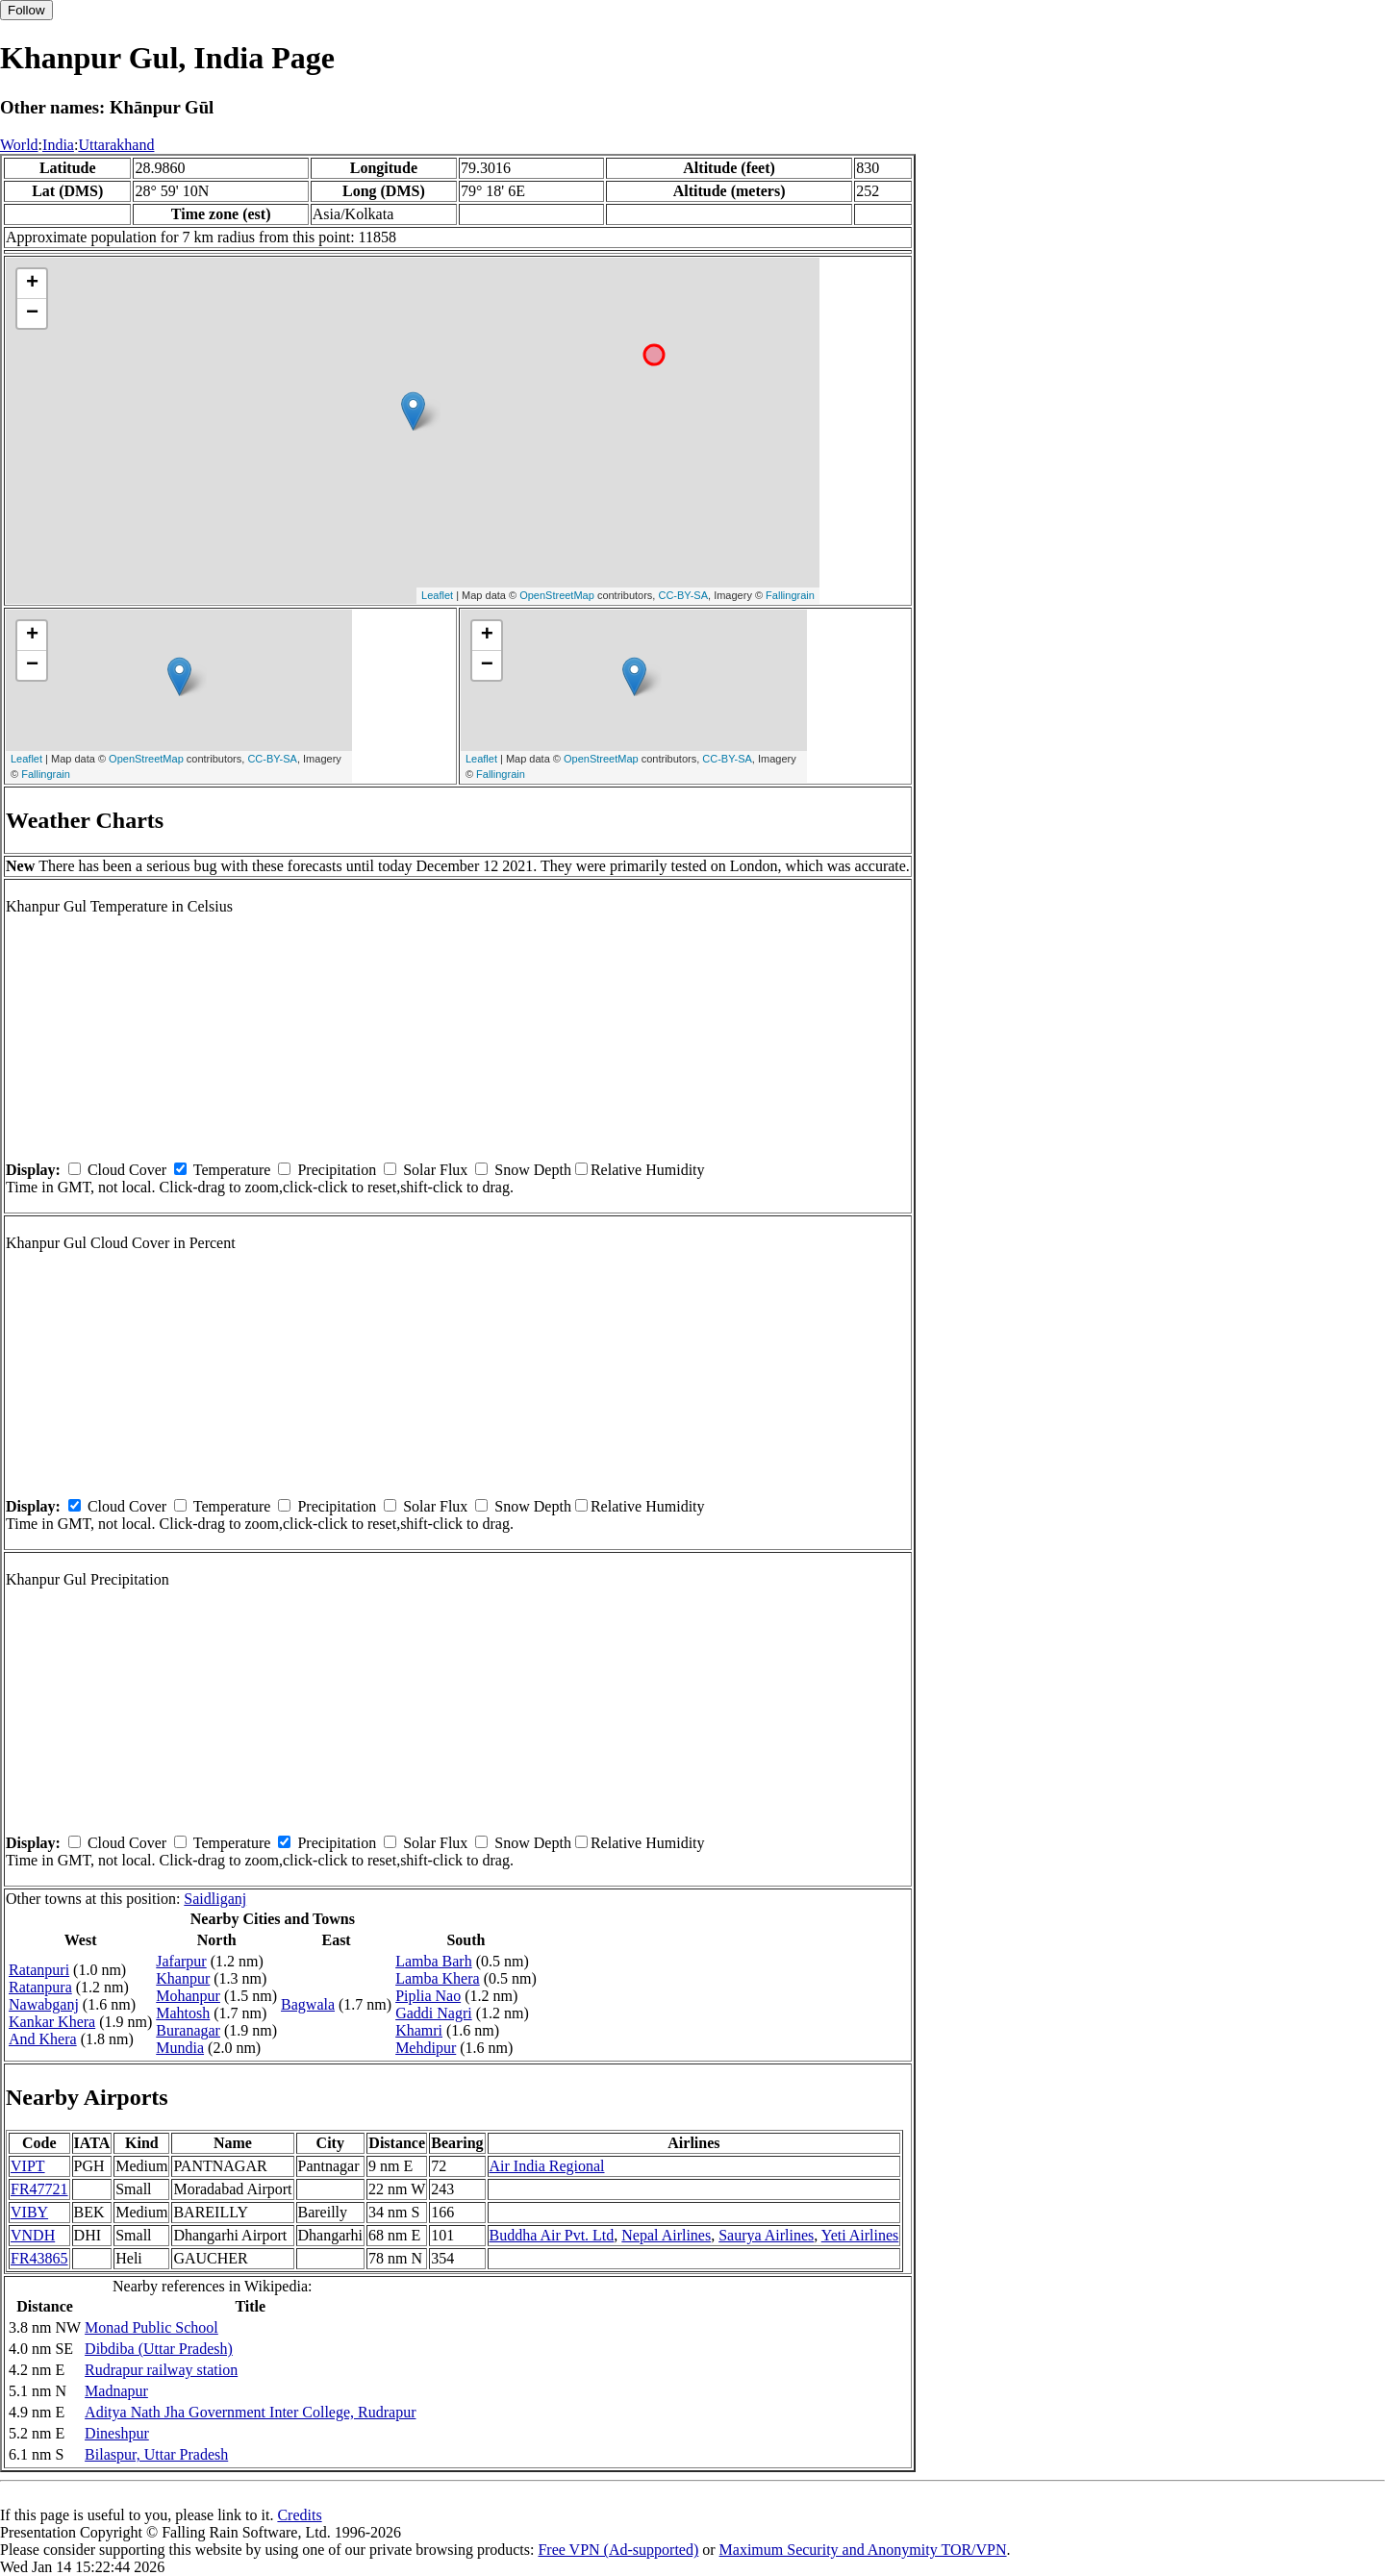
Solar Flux (435, 1170)
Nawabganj (44, 2004)
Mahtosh (183, 2013)
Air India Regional (547, 2166)
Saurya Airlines (766, 2235)
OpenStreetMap (556, 595)
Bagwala (308, 2004)
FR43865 (39, 2258)
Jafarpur (181, 1961)
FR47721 (39, 2189)
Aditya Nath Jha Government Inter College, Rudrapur (250, 2412)
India (58, 145)
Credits (299, 2515)
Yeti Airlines (860, 2235)
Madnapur (116, 2391)
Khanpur (183, 1978)
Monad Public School (151, 2327)
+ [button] (32, 283)
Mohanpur (188, 1996)
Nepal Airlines (666, 2235)
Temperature (232, 1170)
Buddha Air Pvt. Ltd (552, 2235)
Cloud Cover (127, 1170)
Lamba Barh (433, 1961)
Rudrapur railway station (161, 2370)
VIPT (28, 2166)
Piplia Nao (428, 1996)
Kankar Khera (52, 2021)
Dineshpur (117, 2433)
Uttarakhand (116, 145)
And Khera (43, 2039)
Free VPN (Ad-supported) (618, 2549)
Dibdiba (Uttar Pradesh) (159, 2348)
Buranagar (188, 2030)
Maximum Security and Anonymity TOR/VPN (863, 2549)
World (19, 145)
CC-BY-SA (683, 595)
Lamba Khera (437, 1978)
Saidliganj (215, 1898)
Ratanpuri (39, 1970)
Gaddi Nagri (433, 2013)
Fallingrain (790, 595)
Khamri (418, 2030)
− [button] (32, 313)
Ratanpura (40, 1987)
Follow (26, 10)
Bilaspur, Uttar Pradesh (156, 2454)
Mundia (180, 2047)
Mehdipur (425, 2047)
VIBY (29, 2212)
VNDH (33, 2235)
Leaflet (437, 595)
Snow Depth (532, 1170)
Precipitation (336, 1170)
